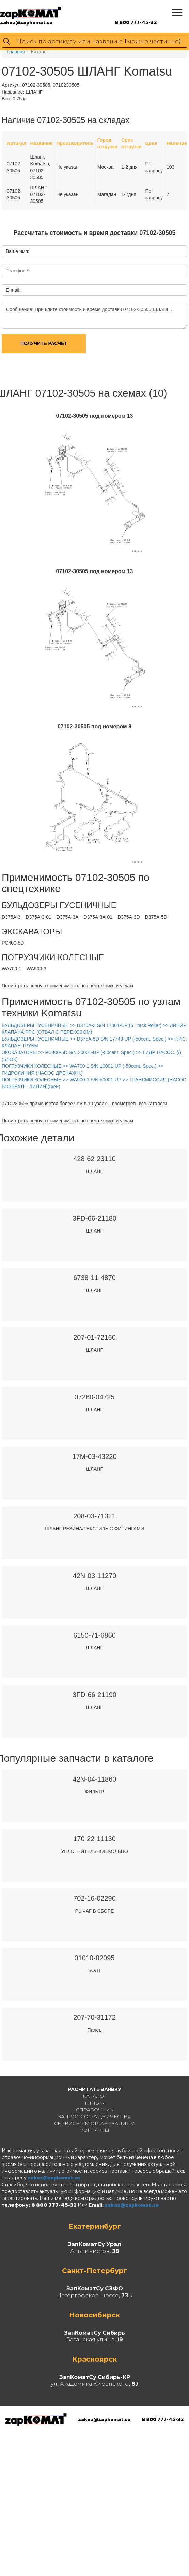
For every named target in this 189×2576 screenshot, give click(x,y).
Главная (16, 51)
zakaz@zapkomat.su (26, 22)
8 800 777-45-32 (136, 22)
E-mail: (13, 290)
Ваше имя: (17, 251)
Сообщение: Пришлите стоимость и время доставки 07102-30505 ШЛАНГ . (94, 316)
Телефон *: (18, 270)
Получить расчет (43, 343)
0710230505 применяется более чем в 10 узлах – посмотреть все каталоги (84, 1103)
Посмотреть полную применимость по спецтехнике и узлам (67, 985)
